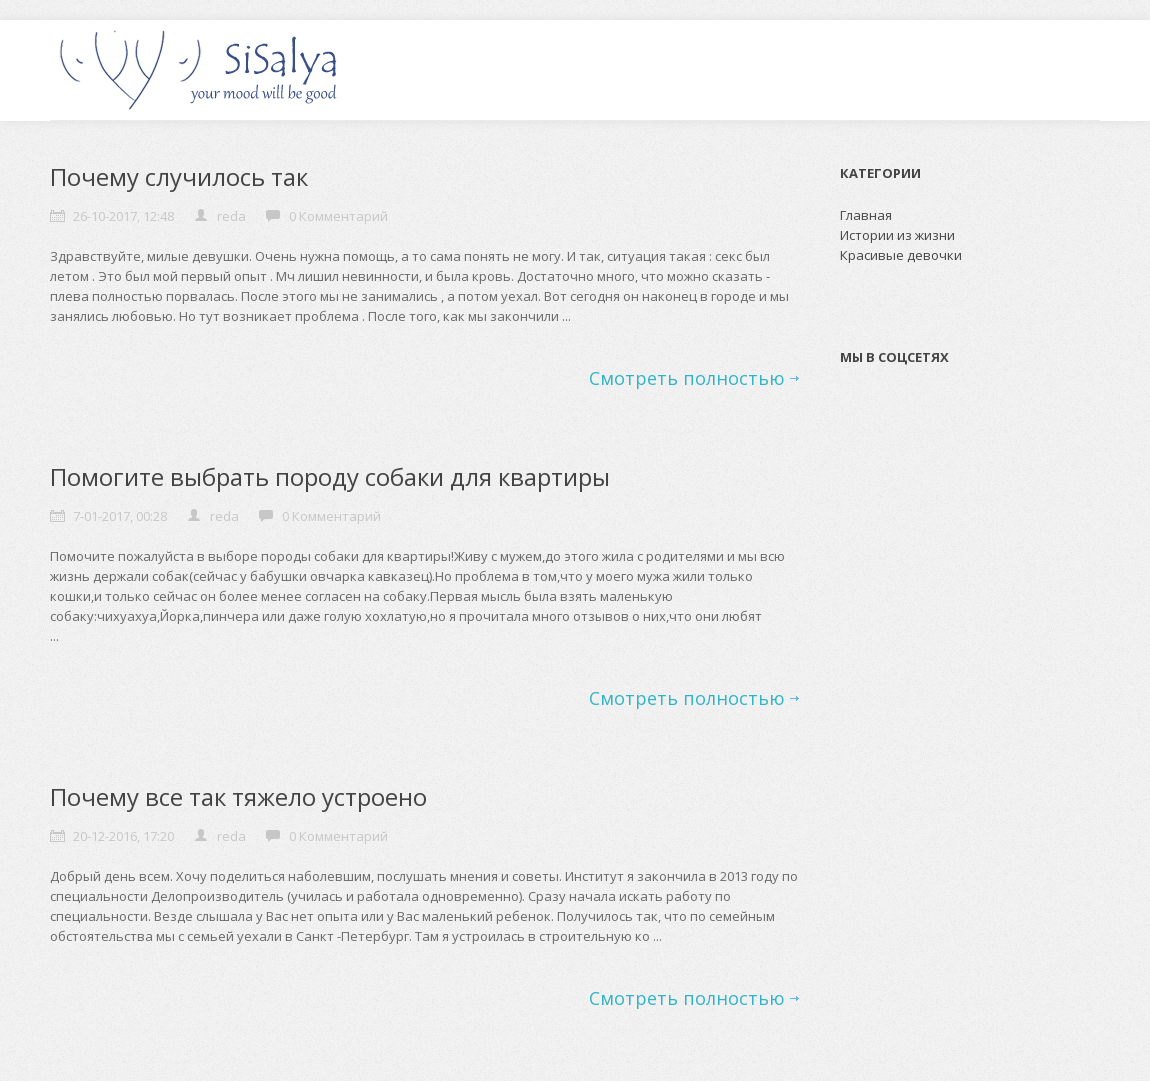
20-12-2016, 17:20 (123, 836)
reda (231, 216)
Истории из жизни (897, 235)
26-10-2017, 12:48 (123, 216)
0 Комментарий (338, 216)
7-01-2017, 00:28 (120, 516)
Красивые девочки (901, 255)
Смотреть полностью (687, 378)
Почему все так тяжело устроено (238, 796)
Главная (866, 215)
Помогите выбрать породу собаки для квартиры (330, 476)
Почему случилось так (179, 176)
